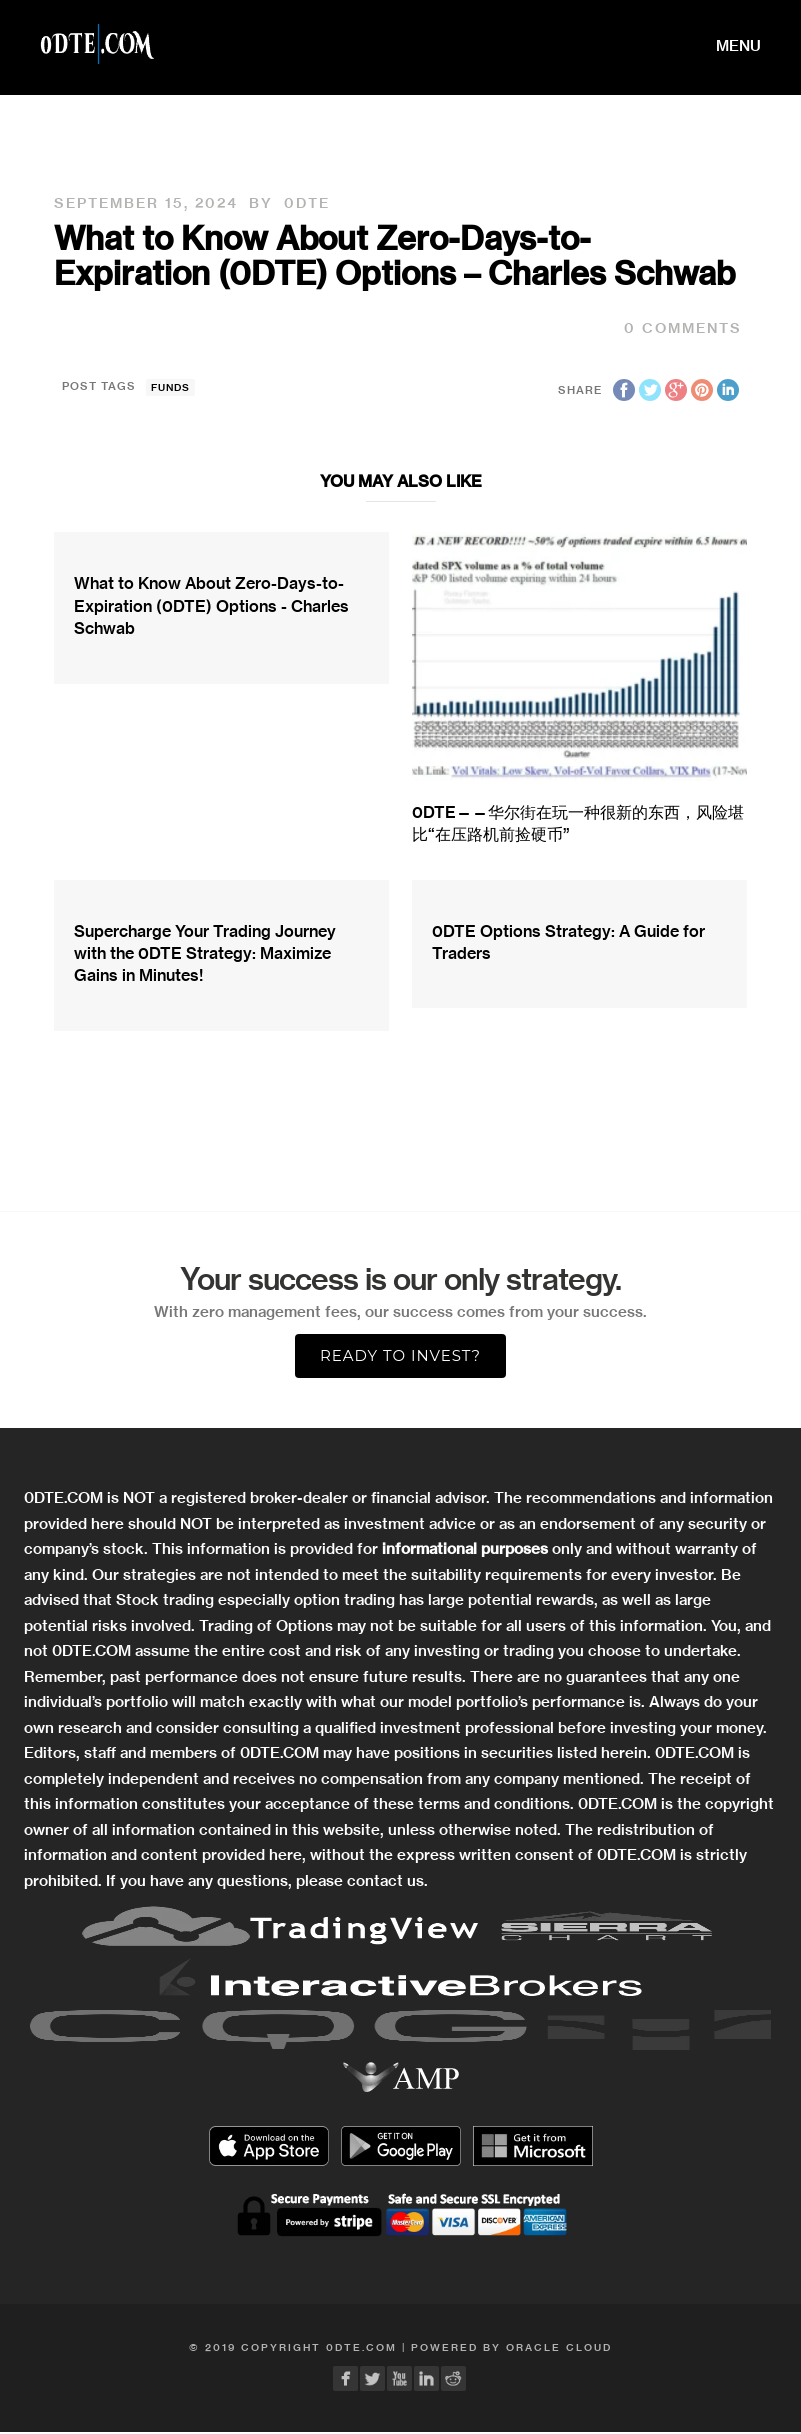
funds (170, 387)
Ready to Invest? (400, 1355)
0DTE (307, 203)
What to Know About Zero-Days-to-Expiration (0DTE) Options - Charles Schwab (211, 605)
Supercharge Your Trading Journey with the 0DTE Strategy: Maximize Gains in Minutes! (205, 953)
